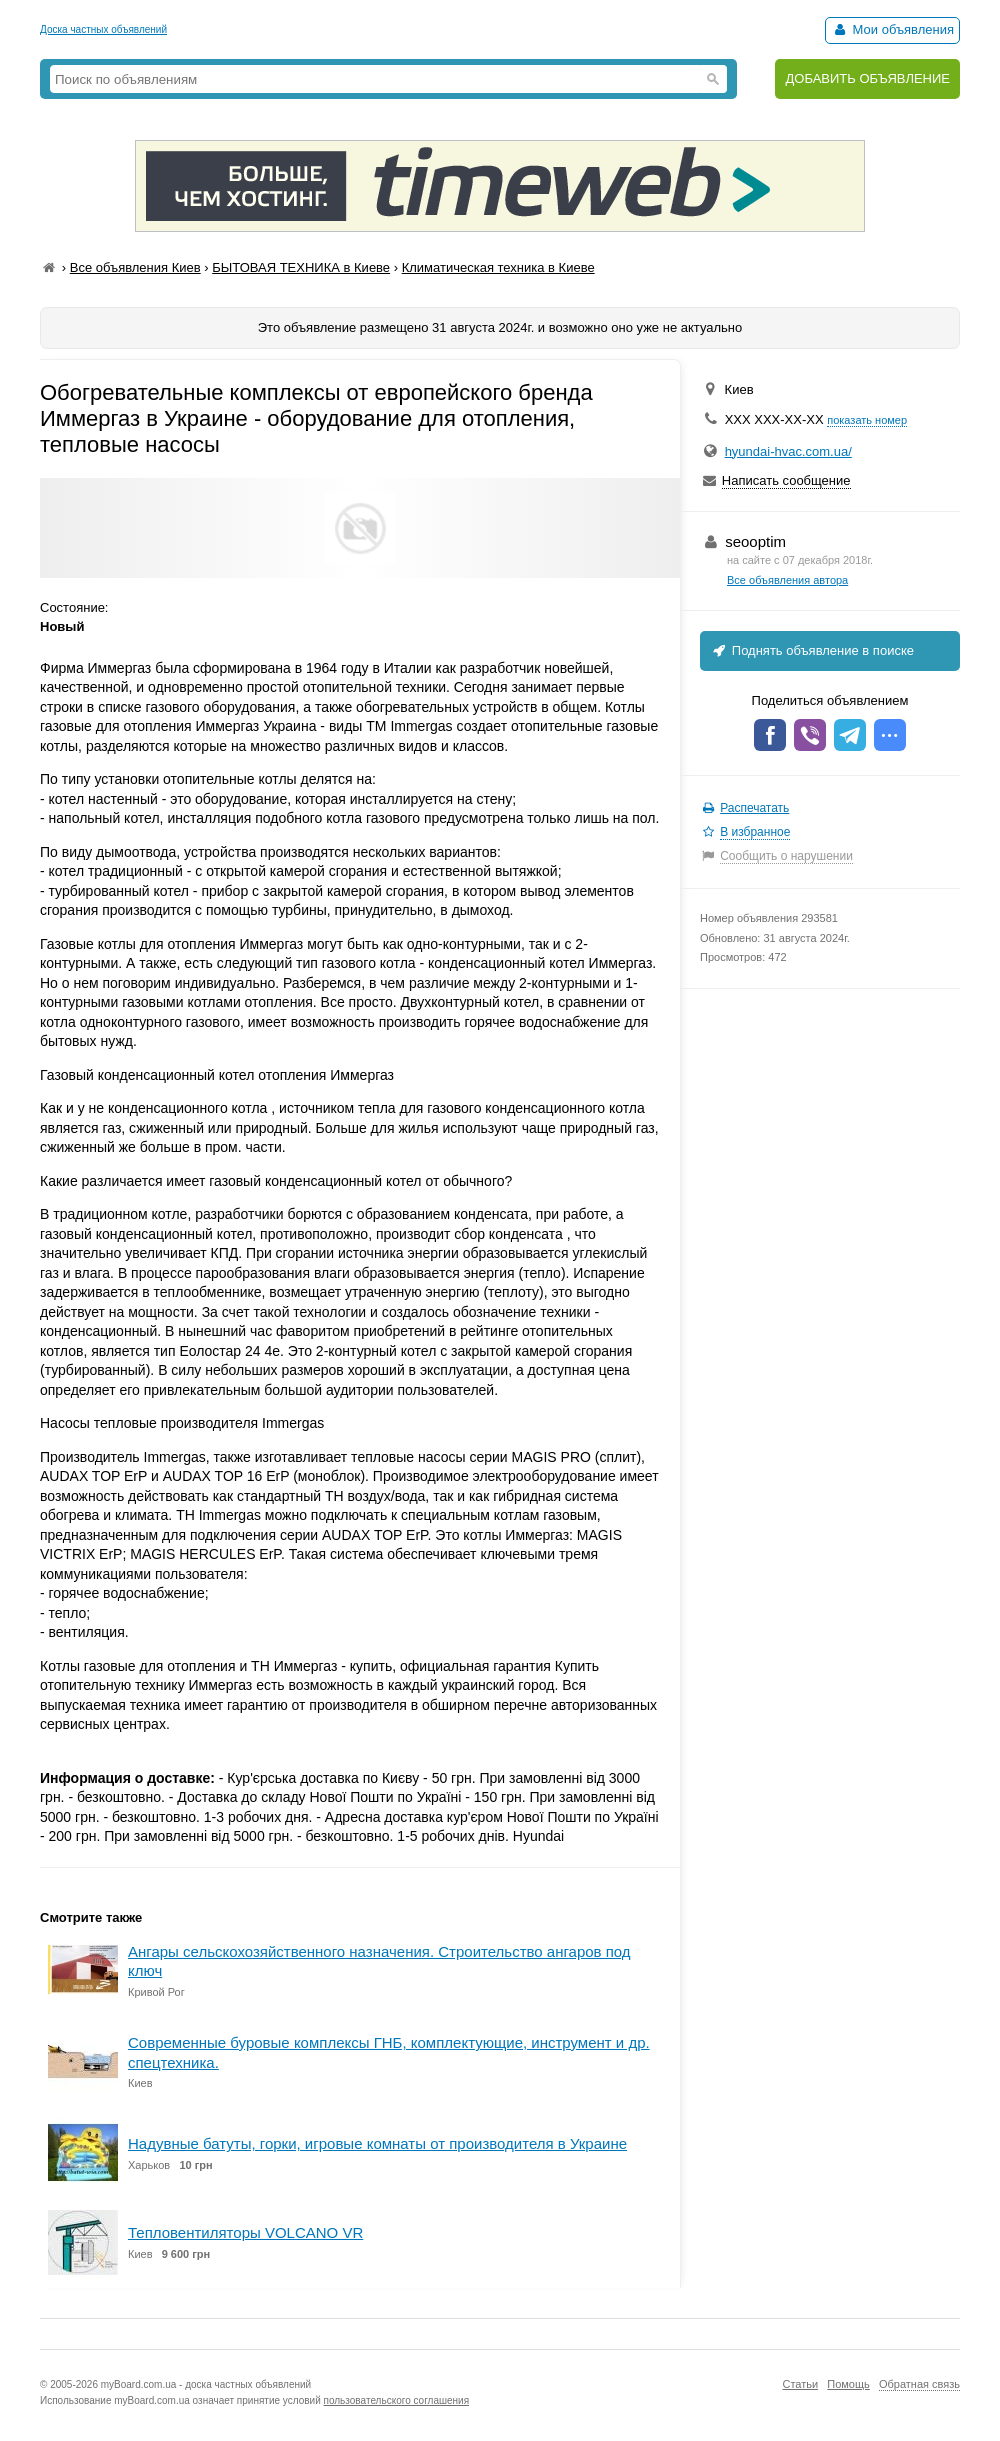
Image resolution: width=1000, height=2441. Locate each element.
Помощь (848, 2384)
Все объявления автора (787, 580)
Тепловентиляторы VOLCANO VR (245, 2232)
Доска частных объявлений (103, 29)
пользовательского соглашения (397, 2400)
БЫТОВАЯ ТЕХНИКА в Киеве (301, 267)
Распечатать (754, 808)
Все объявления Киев (135, 267)
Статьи (800, 2384)
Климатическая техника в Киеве (498, 267)
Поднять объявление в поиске (812, 650)
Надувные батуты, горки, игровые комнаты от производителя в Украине (377, 2143)
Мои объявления (892, 29)
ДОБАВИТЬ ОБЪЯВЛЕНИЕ (867, 78)
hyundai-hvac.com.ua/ (788, 451)
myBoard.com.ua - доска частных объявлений (206, 2384)
